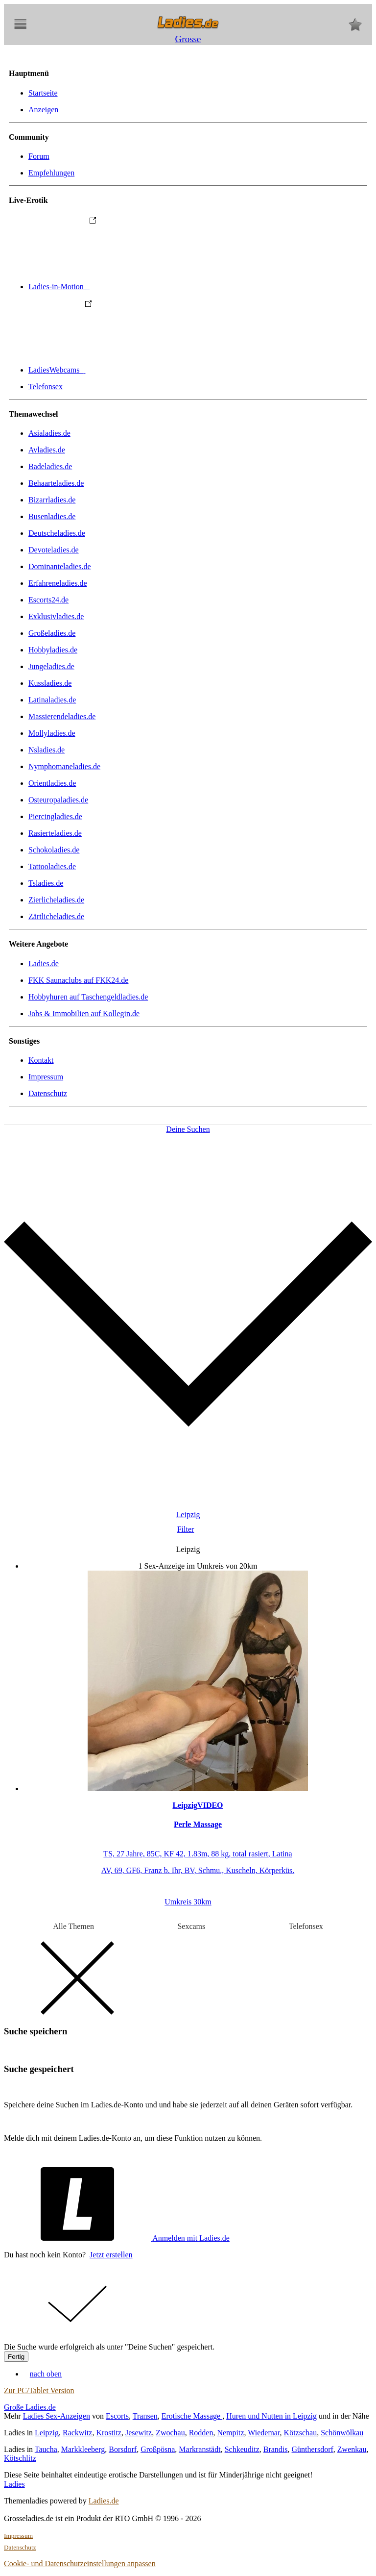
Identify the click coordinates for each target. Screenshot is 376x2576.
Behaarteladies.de (56, 483)
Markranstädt (199, 2449)
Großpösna (158, 2449)
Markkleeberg (83, 2449)
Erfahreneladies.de (57, 583)
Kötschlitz (20, 2458)
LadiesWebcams (130, 370)
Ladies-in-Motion (132, 286)
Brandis (275, 2449)
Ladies (14, 2484)
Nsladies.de (46, 750)
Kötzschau (300, 2432)
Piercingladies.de (55, 816)
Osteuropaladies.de (58, 800)
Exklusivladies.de (56, 616)
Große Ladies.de (30, 2407)
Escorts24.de (48, 600)
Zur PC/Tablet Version (39, 2390)
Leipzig (47, 2432)
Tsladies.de (45, 883)
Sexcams (191, 1926)
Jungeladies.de (51, 666)
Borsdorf (123, 2449)
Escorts (117, 2416)
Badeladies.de (50, 466)
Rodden (201, 2432)
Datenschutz (47, 1093)
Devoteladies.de (53, 550)
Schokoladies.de (53, 850)
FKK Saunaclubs (78, 980)
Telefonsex (45, 386)
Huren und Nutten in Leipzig (271, 2416)
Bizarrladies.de (51, 500)
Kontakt (41, 1060)
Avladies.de (46, 450)
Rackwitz (77, 2432)
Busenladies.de (51, 516)
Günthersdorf (312, 2449)
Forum (38, 156)
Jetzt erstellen (111, 2255)
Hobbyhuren (88, 997)
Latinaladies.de (52, 700)
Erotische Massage (192, 2416)
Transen (145, 2416)
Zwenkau (352, 2449)
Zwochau (170, 2432)
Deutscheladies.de (56, 533)
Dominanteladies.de (59, 566)
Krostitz (108, 2432)
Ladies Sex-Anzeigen (56, 2416)
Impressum (45, 1077)
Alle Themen (73, 1926)
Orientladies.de (52, 783)
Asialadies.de (49, 433)
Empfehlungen (51, 173)
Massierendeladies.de (61, 716)
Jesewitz (138, 2432)
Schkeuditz (242, 2449)
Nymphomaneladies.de (64, 766)
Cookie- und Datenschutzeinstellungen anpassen (80, 2563)
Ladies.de (43, 963)
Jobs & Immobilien (84, 1013)
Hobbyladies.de (52, 650)
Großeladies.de (51, 633)
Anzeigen (43, 109)
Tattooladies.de (52, 866)
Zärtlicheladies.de (56, 916)
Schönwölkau (342, 2432)
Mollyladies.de (51, 733)
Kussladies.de (49, 683)
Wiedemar (264, 2432)
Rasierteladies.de (55, 833)
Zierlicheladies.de (56, 900)
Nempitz (230, 2432)
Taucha (46, 2449)
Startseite (43, 93)
